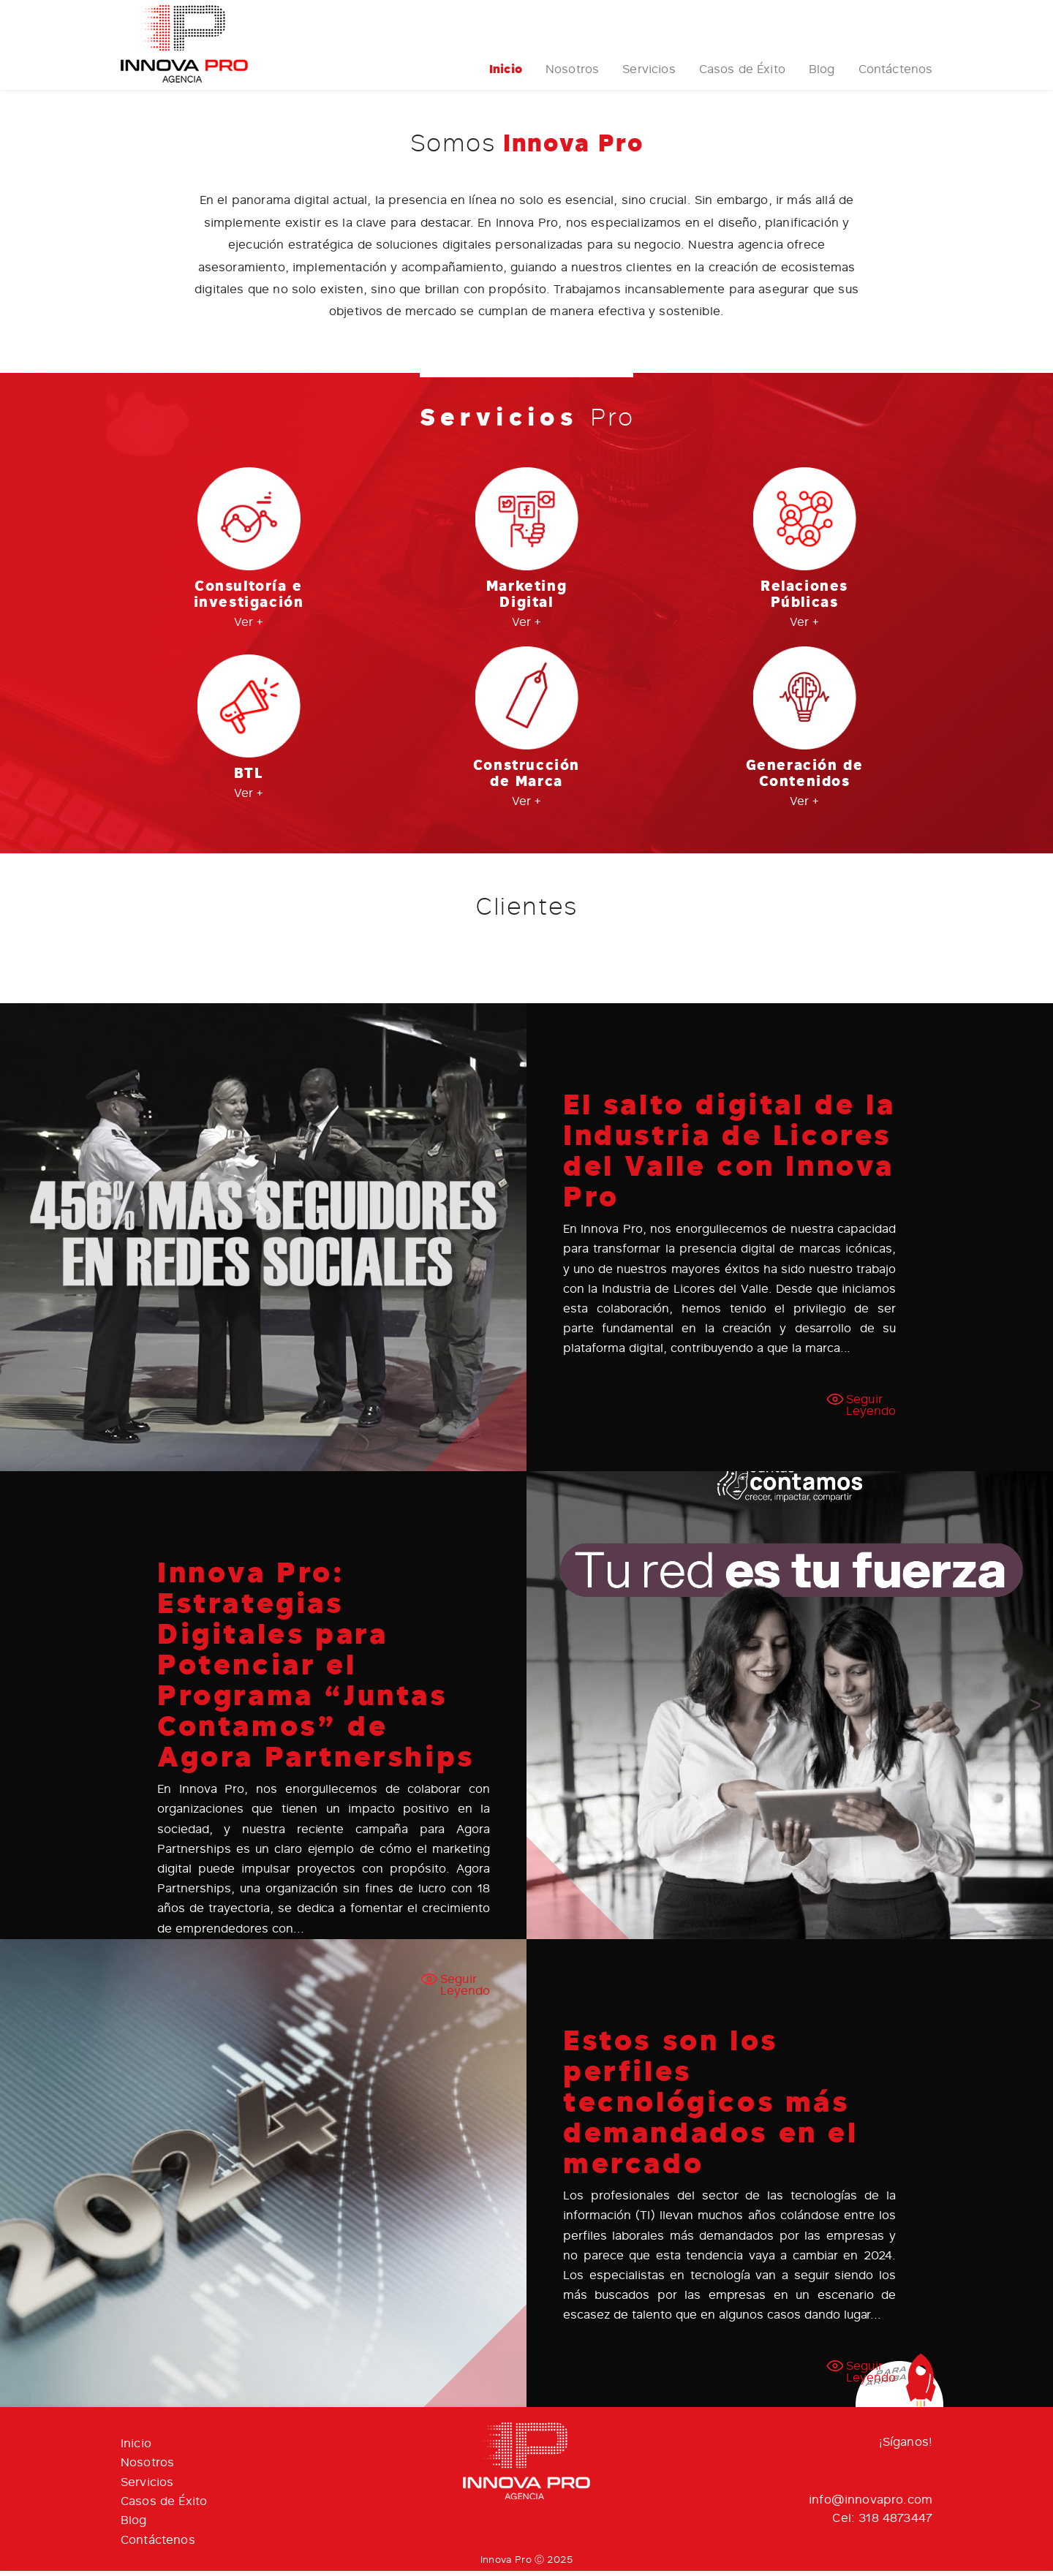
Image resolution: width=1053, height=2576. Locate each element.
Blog (822, 74)
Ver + (249, 627)
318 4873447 (895, 2522)
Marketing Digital (526, 600)
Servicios (648, 74)
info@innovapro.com (870, 2505)
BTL (249, 779)
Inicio (505, 74)
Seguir (871, 1409)
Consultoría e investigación (249, 600)
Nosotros (572, 74)
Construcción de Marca (526, 778)
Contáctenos (895, 74)
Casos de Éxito (741, 74)
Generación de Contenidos (805, 778)
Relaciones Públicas (804, 600)
